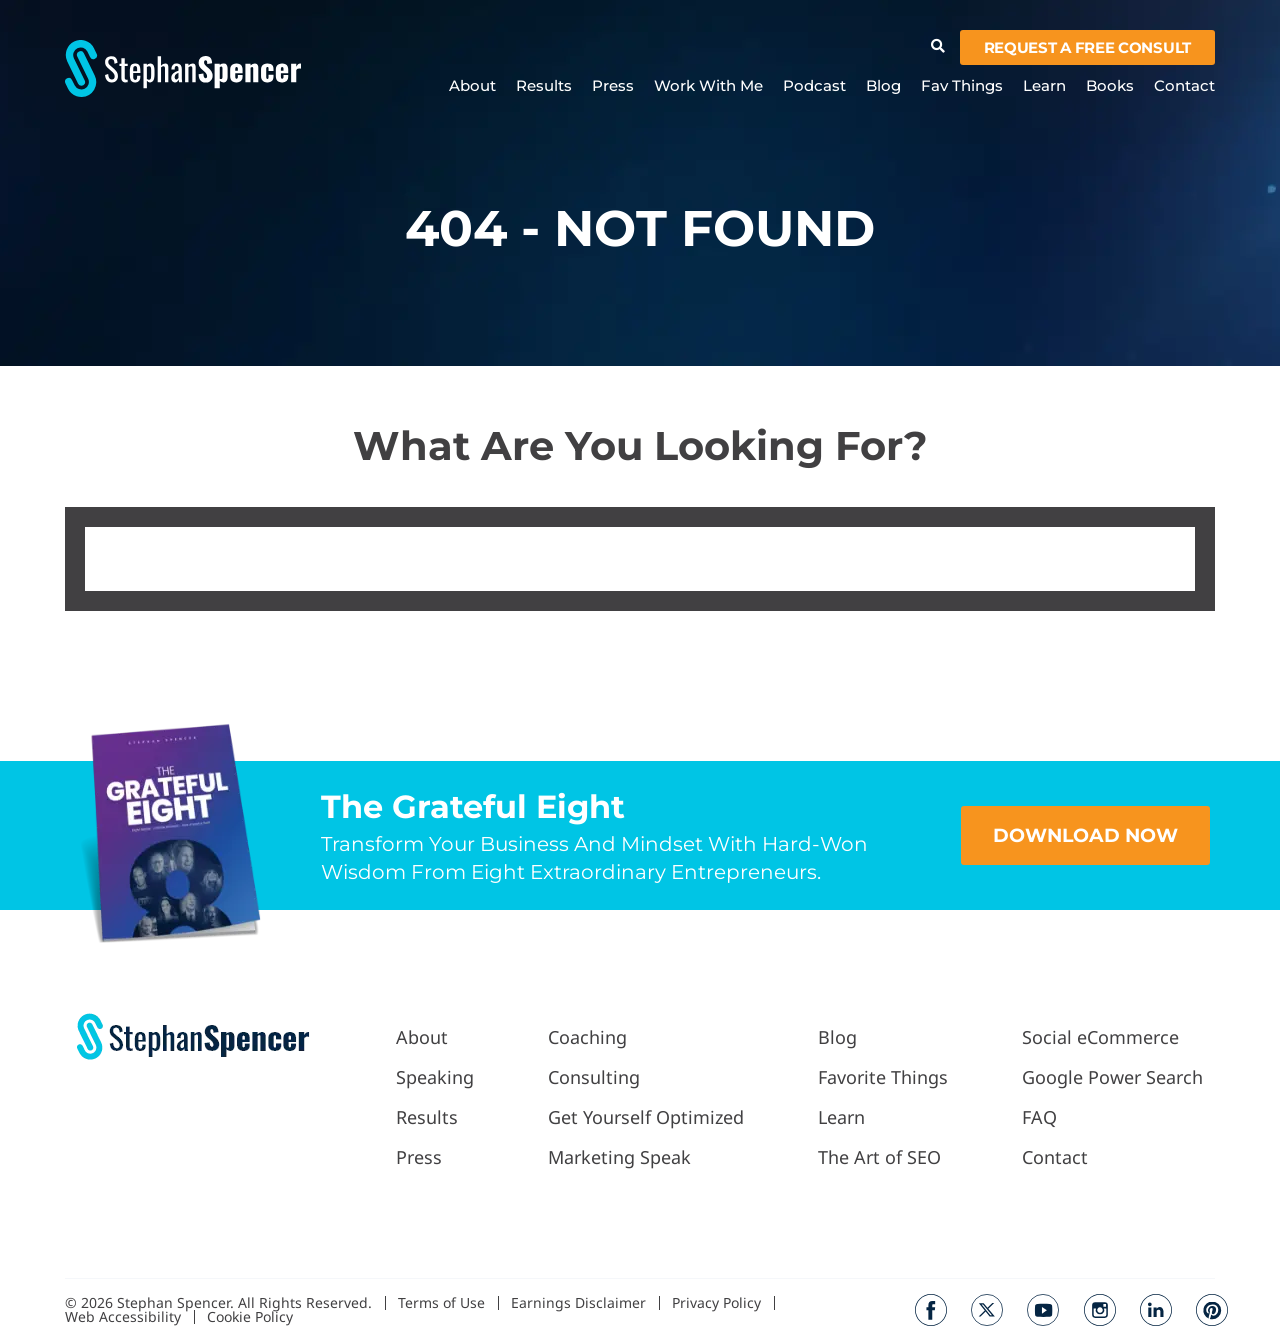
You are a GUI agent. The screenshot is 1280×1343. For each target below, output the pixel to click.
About (472, 86)
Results (544, 86)
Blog (883, 86)
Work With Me (708, 86)
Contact (1184, 86)
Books (1110, 86)
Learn (1044, 86)
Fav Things (962, 86)
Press (613, 86)
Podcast (814, 86)
